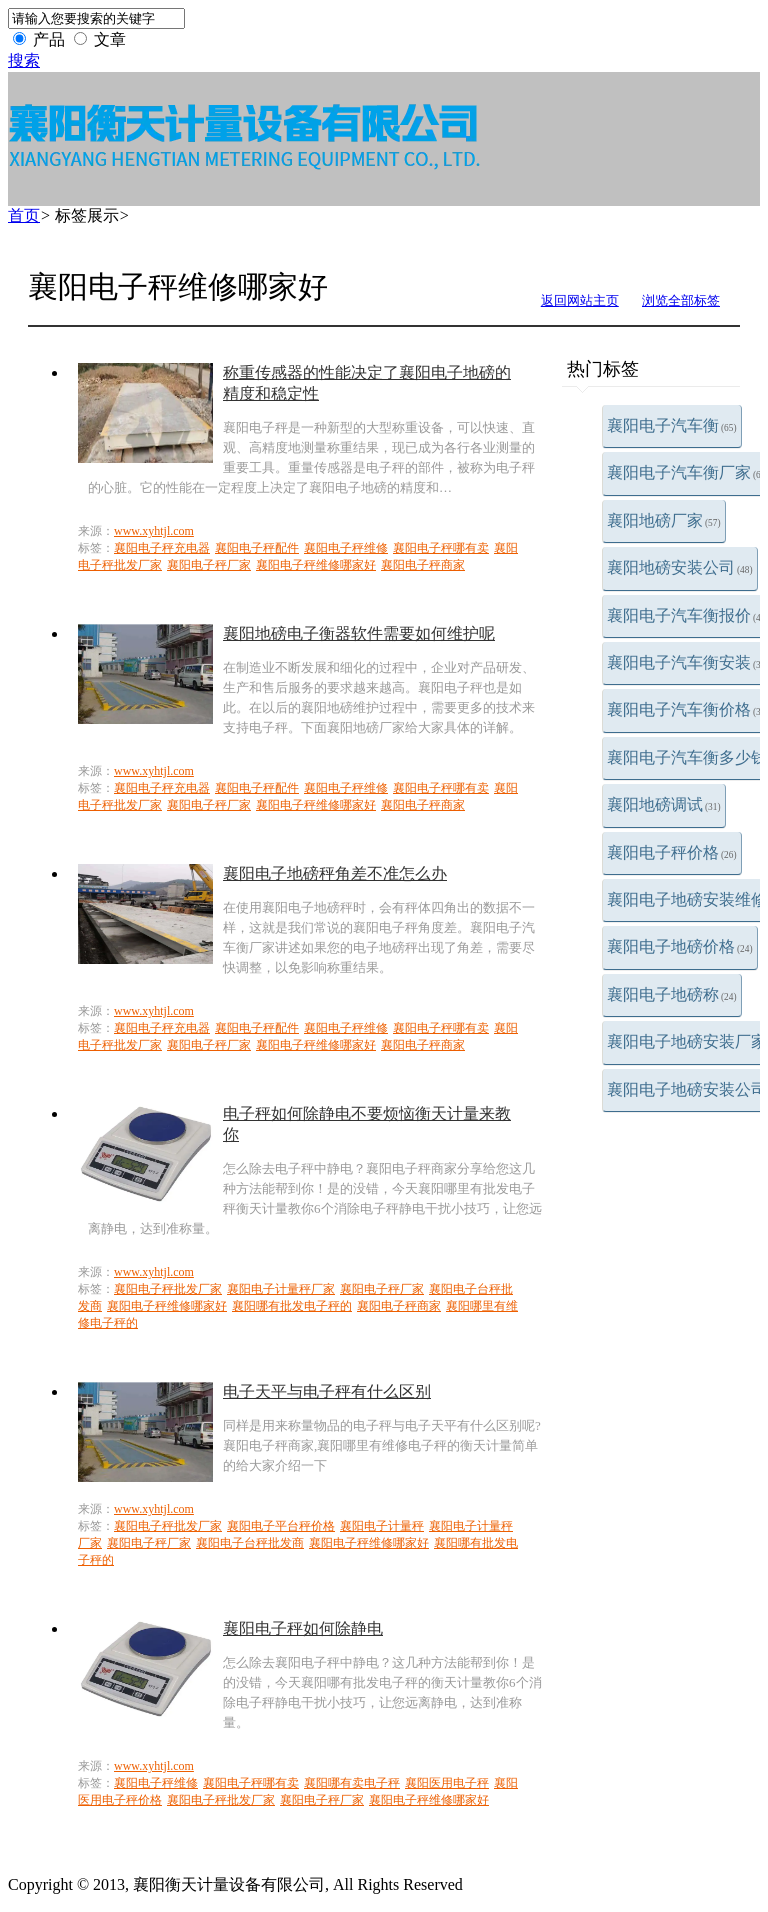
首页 (24, 215)
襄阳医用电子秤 (447, 1783)
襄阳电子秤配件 (257, 548)
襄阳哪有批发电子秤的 (292, 1306)
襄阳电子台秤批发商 (250, 1543)
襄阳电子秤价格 (672, 852)
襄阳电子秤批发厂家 (168, 1289)
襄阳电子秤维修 (346, 548)
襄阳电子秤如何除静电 (303, 1628)
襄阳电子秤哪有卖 (441, 548)
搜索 (24, 60)
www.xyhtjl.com (154, 531)
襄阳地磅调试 (664, 804)
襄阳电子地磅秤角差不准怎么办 (335, 873)
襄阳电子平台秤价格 (281, 1526)
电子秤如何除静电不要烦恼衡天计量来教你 (367, 1124)
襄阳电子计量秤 (382, 1526)
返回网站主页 (580, 300)
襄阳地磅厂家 (664, 520)
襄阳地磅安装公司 (680, 567)
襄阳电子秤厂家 (209, 565)
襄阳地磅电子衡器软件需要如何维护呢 (359, 633)
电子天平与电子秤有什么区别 (327, 1391)
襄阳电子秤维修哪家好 (316, 565)
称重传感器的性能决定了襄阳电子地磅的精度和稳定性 (367, 383)
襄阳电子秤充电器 (162, 548)
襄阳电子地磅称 (672, 994)
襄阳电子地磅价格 (680, 946)
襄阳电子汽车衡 (672, 425)
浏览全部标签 (681, 300)
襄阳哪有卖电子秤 (352, 1783)
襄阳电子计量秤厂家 (281, 1289)
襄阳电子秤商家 (423, 565)
